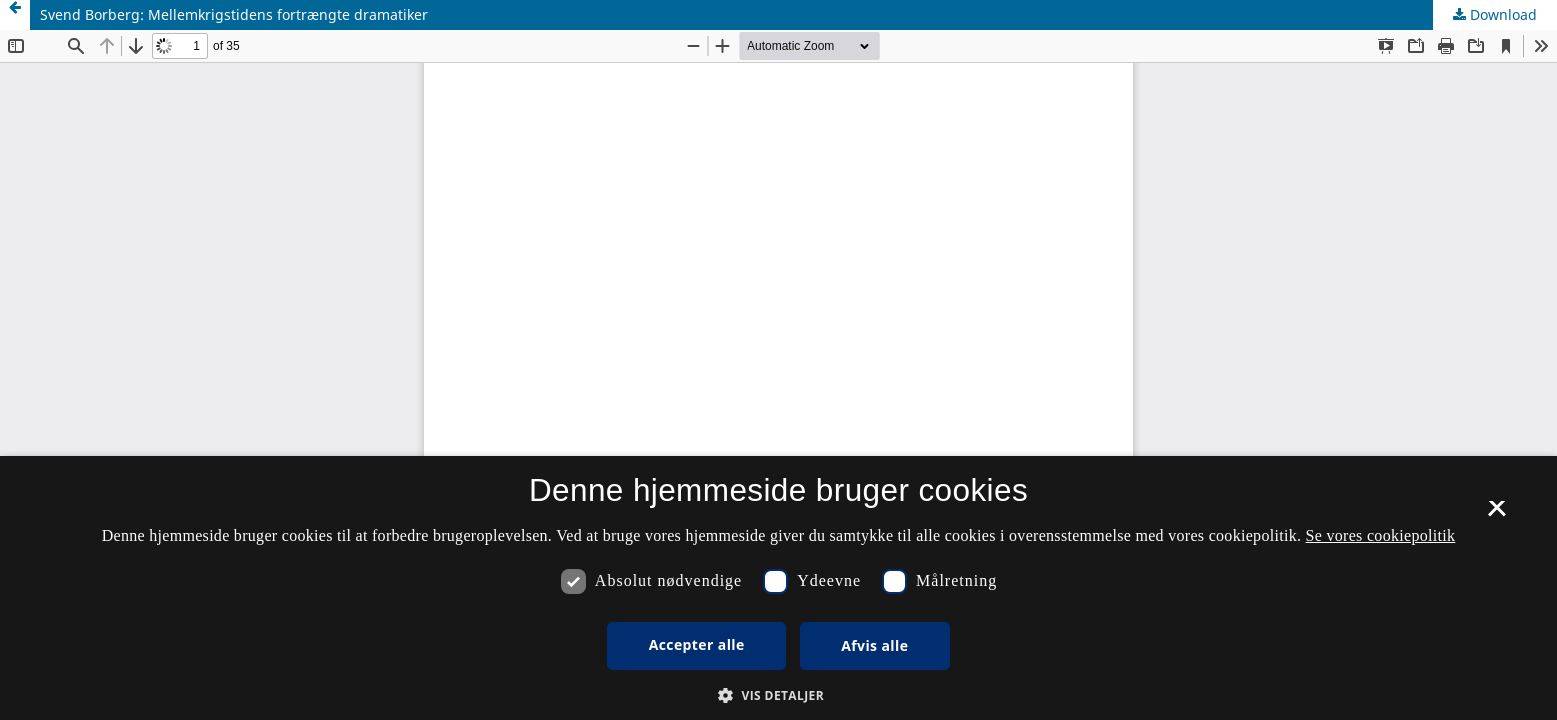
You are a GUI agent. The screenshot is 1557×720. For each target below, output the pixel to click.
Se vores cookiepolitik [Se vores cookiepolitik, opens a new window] (1381, 535)
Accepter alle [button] (697, 644)
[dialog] (778, 588)
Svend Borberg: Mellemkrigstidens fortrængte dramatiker (234, 14)
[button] (778, 695)
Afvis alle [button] (874, 645)
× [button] (1496, 515)
